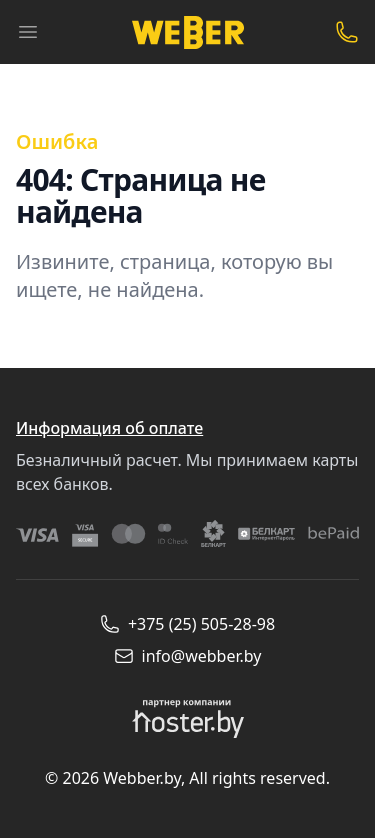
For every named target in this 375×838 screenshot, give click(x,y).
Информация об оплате (109, 428)
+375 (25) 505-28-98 (187, 624)
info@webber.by (188, 656)
